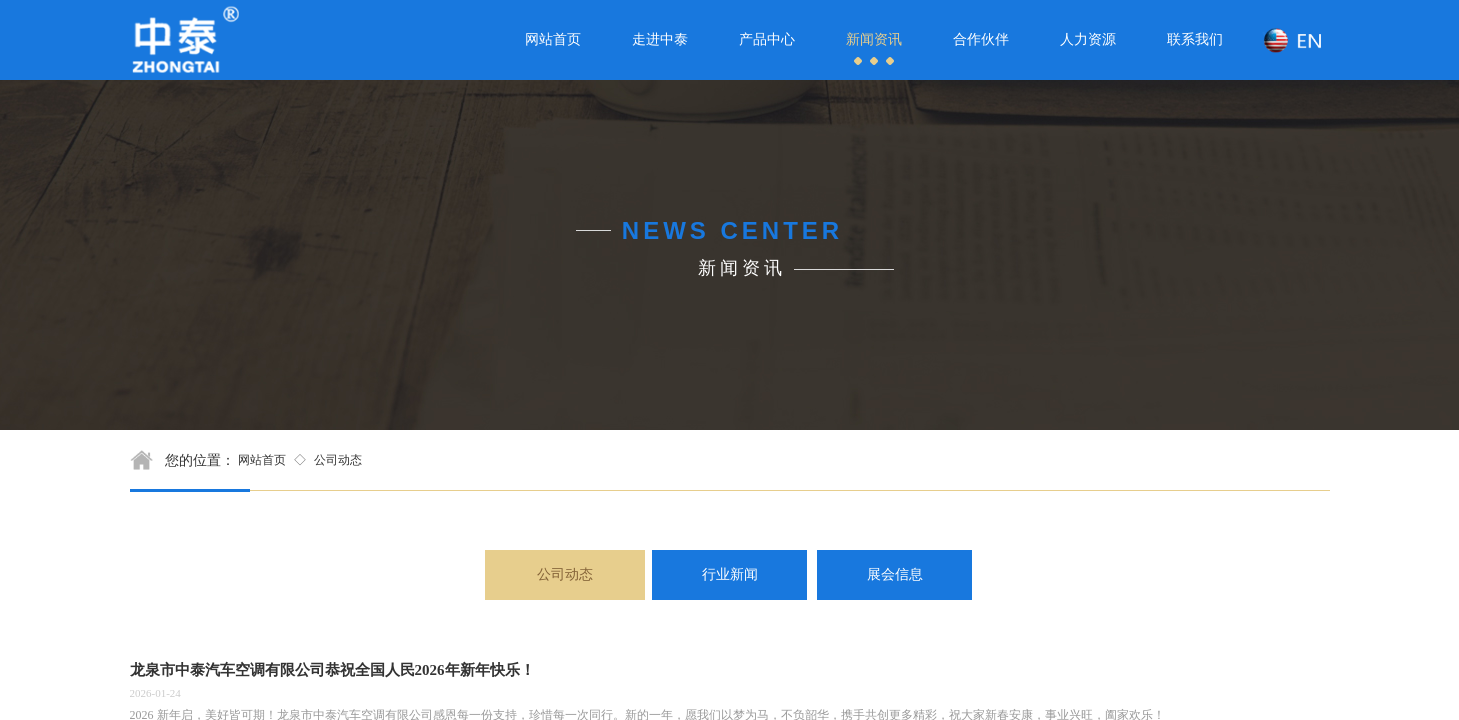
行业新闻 (730, 574)
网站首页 (262, 460)
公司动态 (338, 460)
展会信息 (895, 574)
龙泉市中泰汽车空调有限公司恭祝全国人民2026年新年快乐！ (332, 670)
